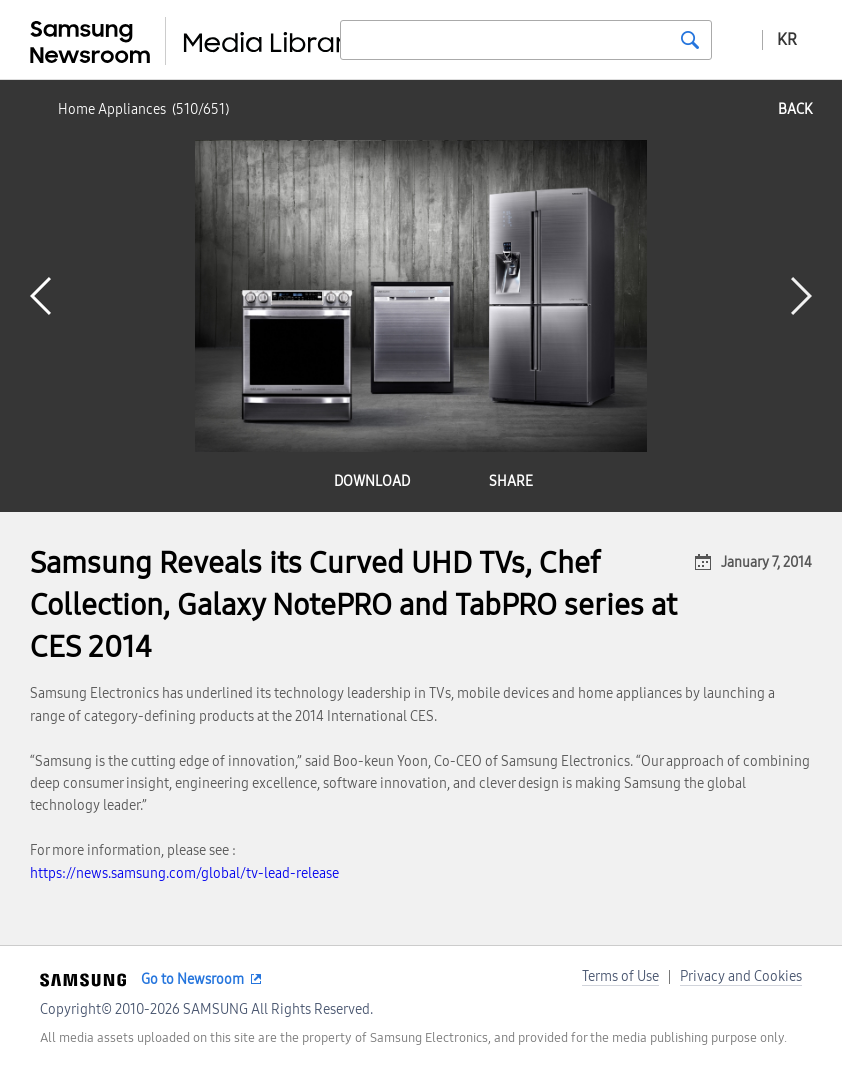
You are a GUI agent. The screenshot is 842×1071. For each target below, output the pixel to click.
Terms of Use (620, 976)
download (372, 481)
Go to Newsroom (192, 979)
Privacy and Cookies (741, 976)
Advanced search (737, 39)
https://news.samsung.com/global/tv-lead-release (184, 873)
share (511, 481)
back (795, 109)
